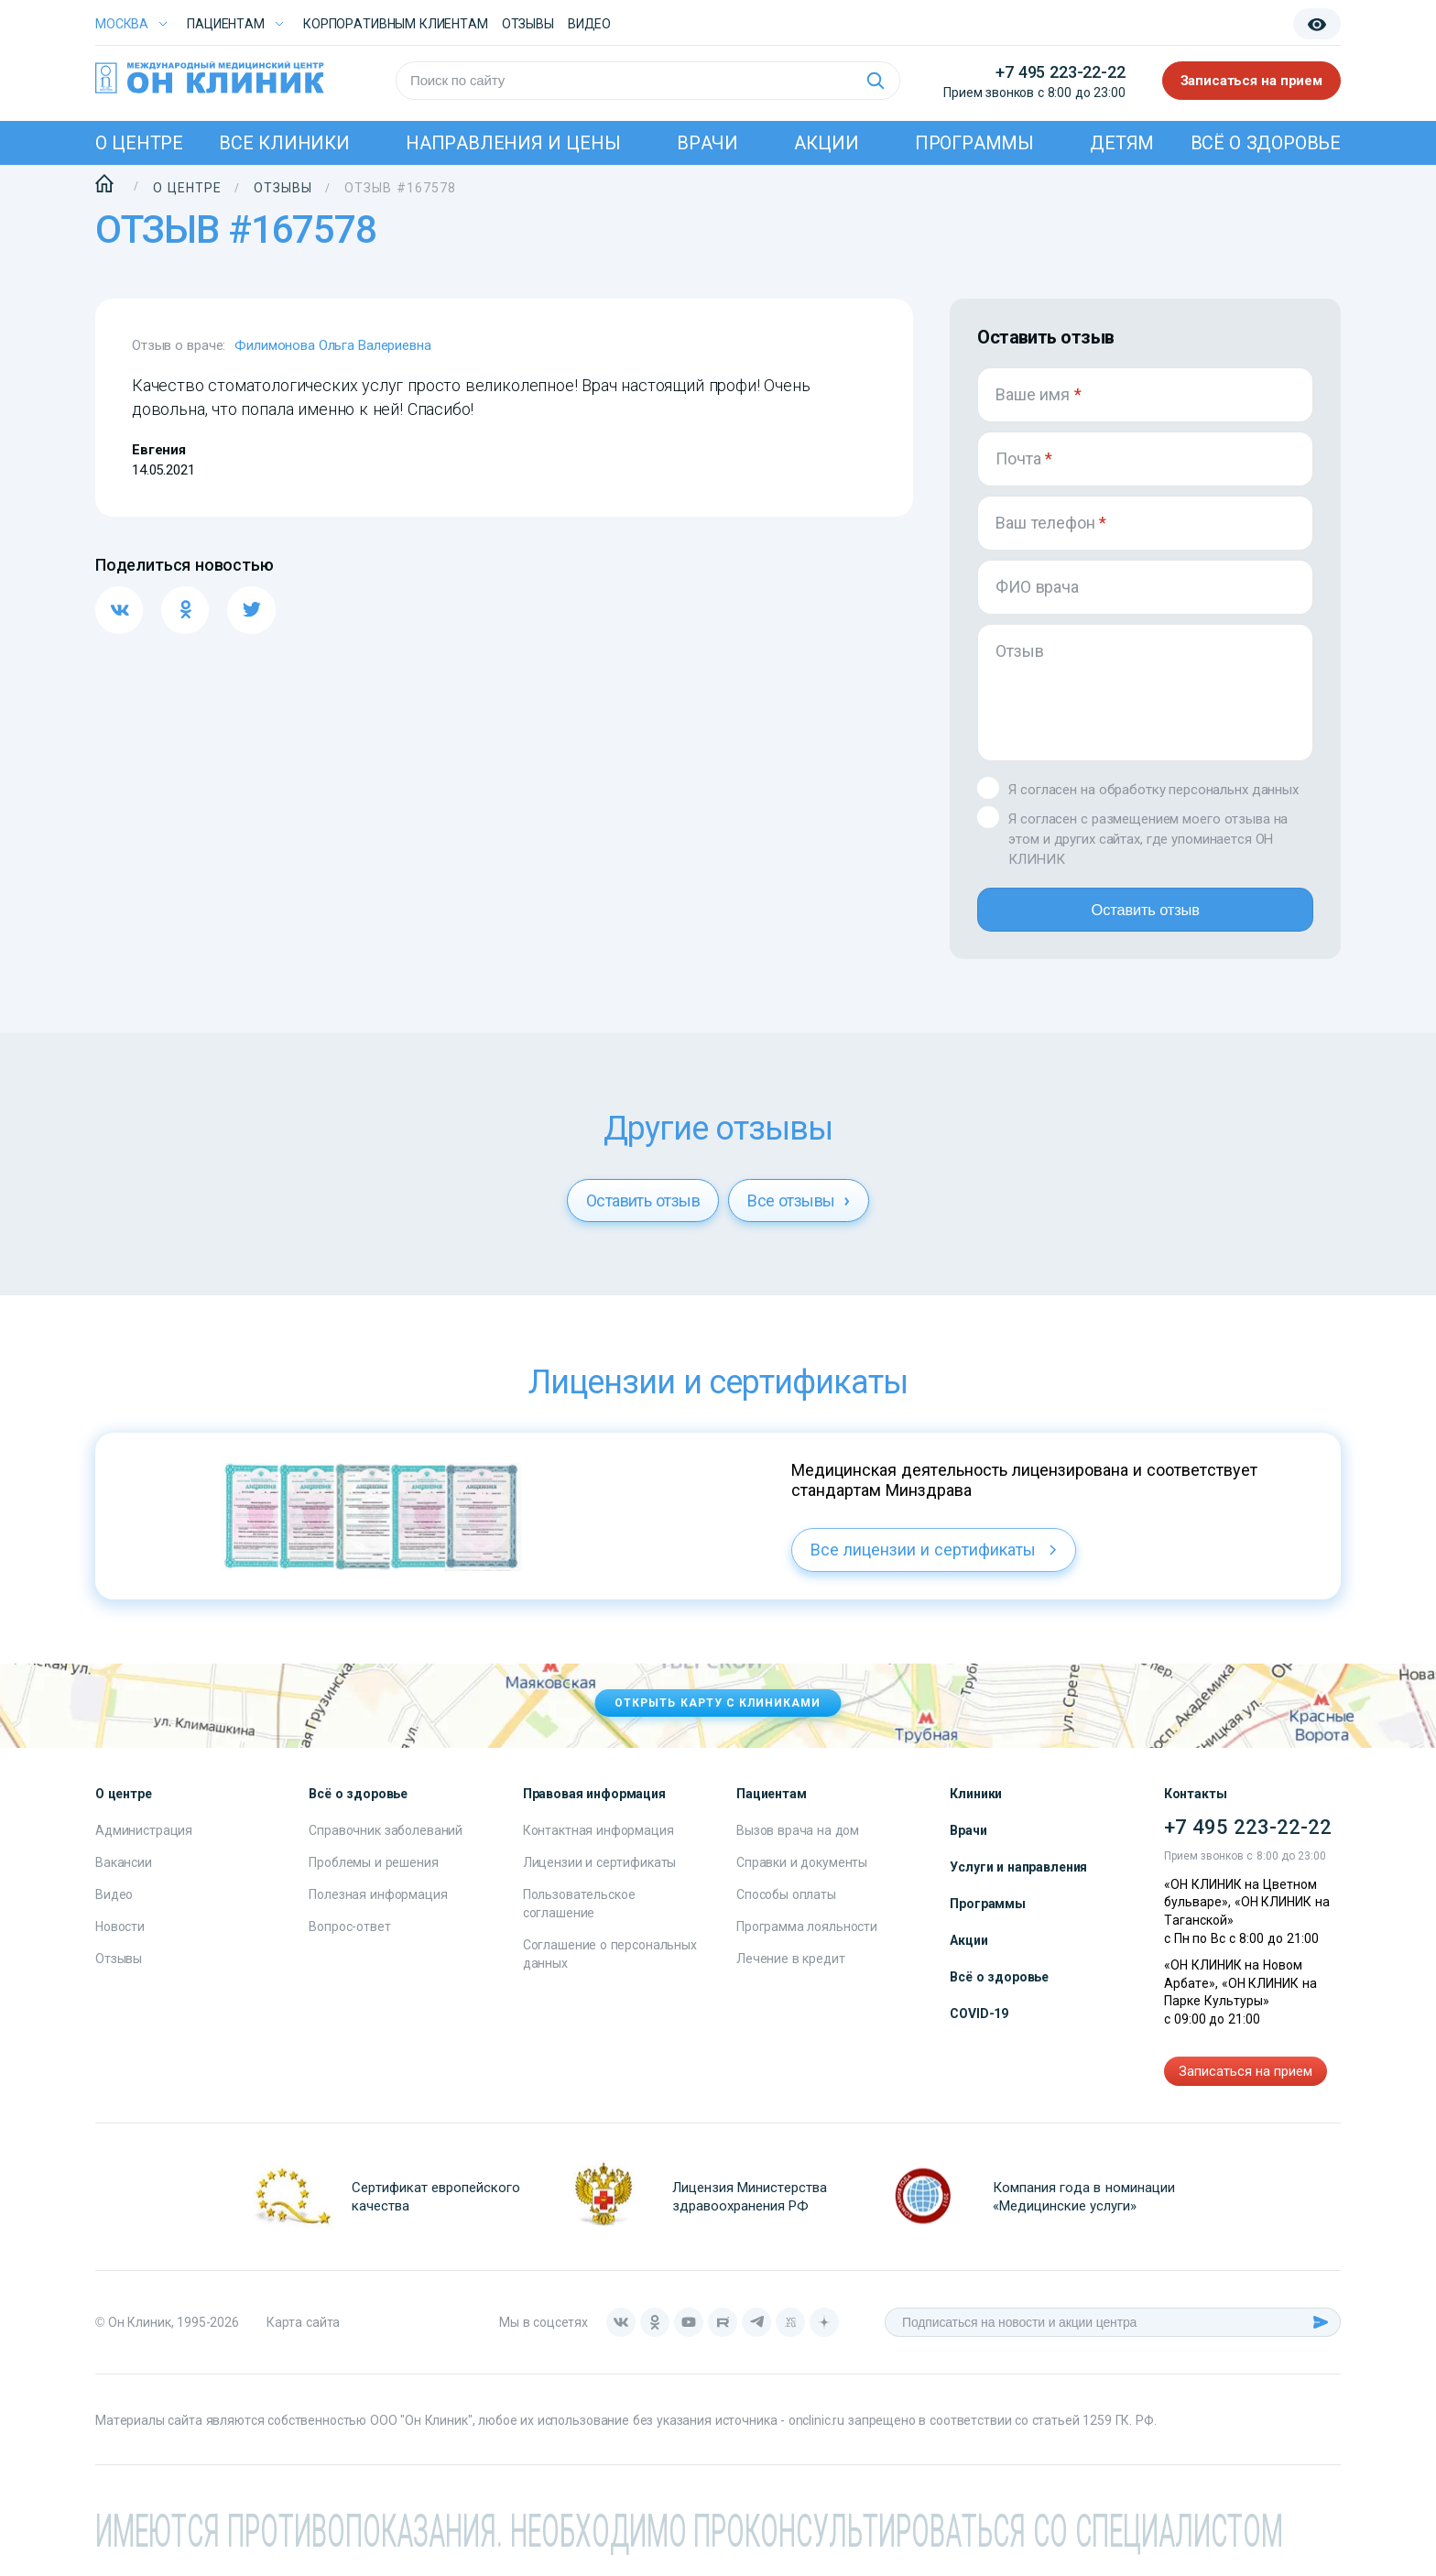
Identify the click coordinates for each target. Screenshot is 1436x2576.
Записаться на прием (1251, 80)
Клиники (976, 1804)
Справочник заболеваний (385, 1841)
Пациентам (226, 23)
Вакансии (123, 1873)
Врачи (707, 143)
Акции (826, 143)
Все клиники (284, 143)
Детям (1122, 143)
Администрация (143, 1841)
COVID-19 (979, 2024)
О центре (139, 143)
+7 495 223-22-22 (1060, 72)
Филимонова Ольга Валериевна (332, 345)
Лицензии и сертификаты (600, 1873)
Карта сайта (303, 2333)
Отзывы (528, 23)
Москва (121, 23)
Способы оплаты (786, 1905)
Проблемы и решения (373, 1873)
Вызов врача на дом (797, 1841)
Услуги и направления (1018, 1878)
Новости (120, 1937)
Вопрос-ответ (349, 1937)
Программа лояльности (806, 1937)
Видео (114, 1905)
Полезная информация (378, 1905)
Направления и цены (513, 143)
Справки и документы (801, 1873)
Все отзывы (798, 1211)
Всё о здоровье (1266, 143)
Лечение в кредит (790, 1969)
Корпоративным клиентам (395, 23)
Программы (974, 143)
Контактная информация (598, 1841)
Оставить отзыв (1145, 915)
